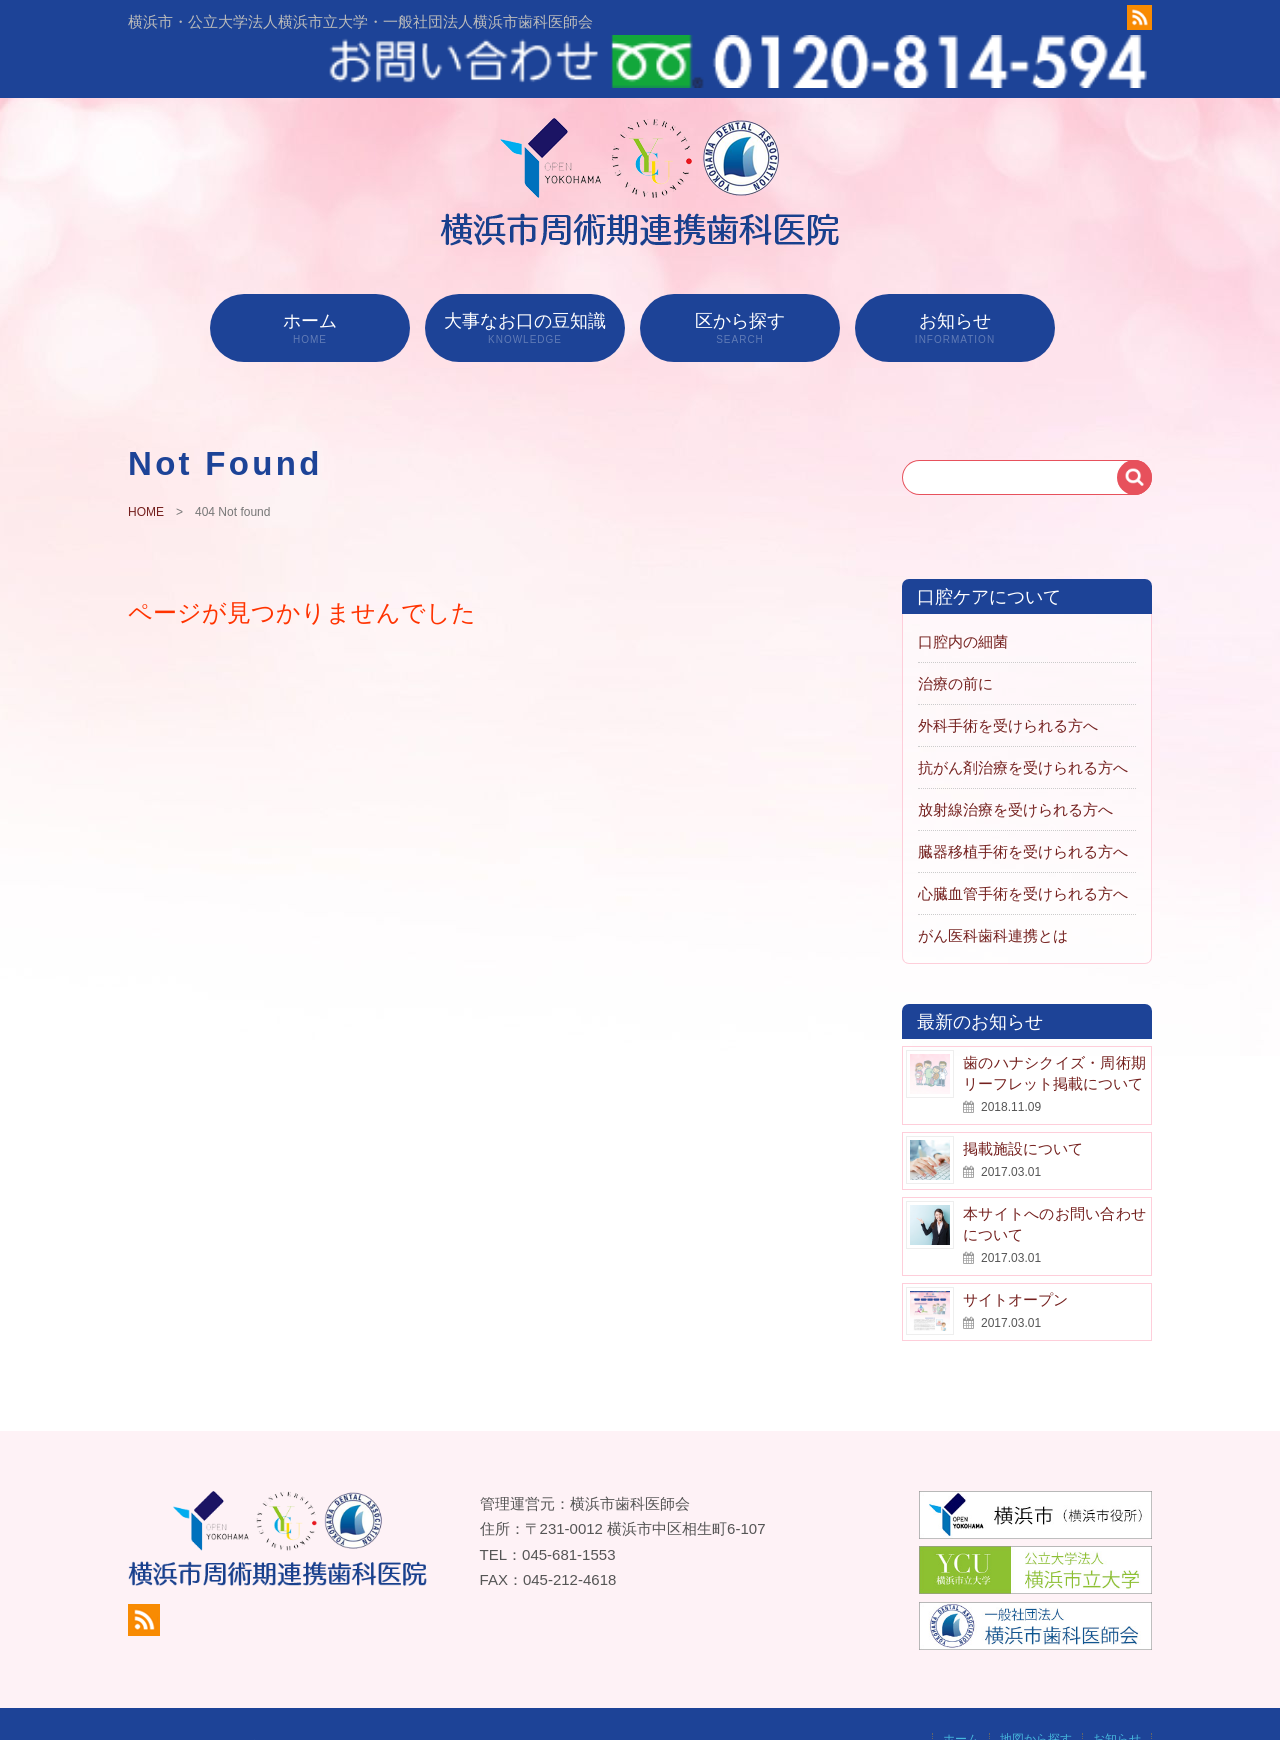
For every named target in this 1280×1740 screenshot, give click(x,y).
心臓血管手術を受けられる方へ (1023, 845)
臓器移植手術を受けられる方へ (1023, 803)
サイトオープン (1015, 1251)
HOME (146, 465)
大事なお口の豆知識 (525, 280)
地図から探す (1036, 1691)
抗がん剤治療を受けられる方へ (1023, 719)
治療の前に (955, 635)
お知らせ (955, 280)
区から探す (740, 280)
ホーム (310, 280)
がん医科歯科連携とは (993, 887)
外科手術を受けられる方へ (1008, 677)
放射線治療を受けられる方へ (1015, 761)
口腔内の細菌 (963, 593)
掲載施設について (1023, 1100)
